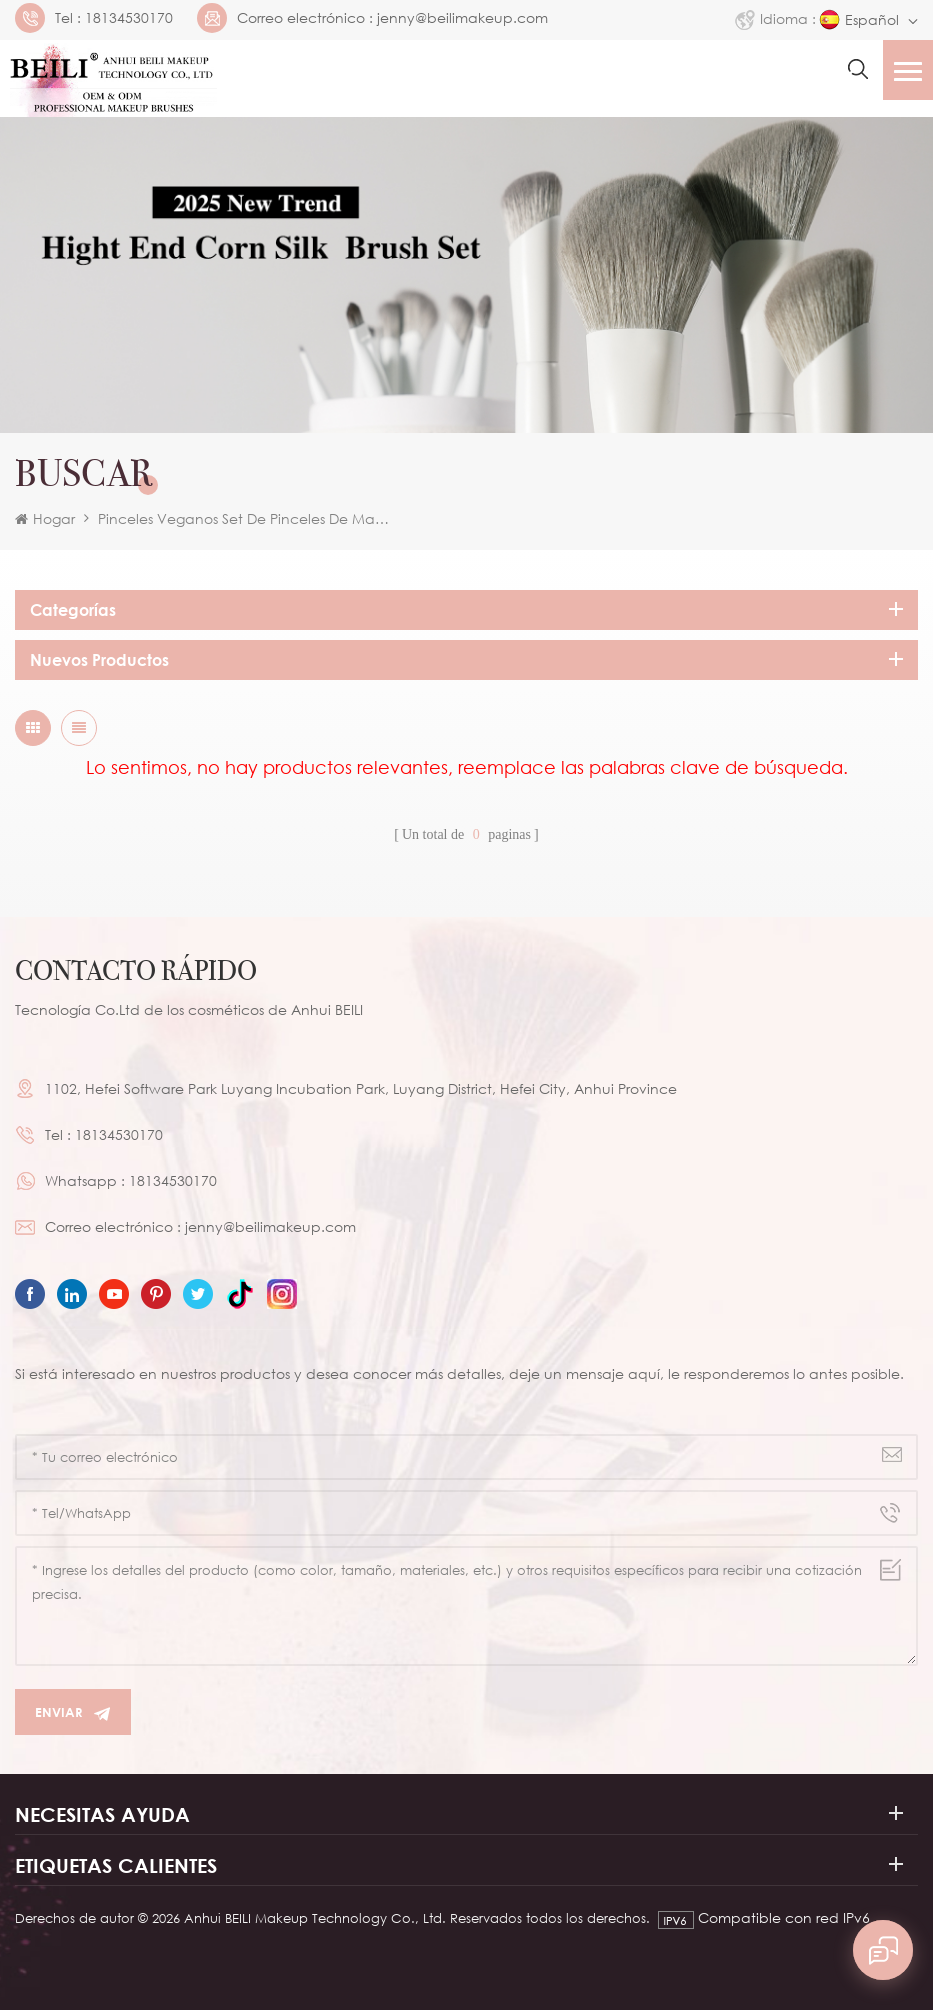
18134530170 (129, 18)
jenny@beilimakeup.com (462, 18)
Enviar (73, 1712)
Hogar (45, 518)
